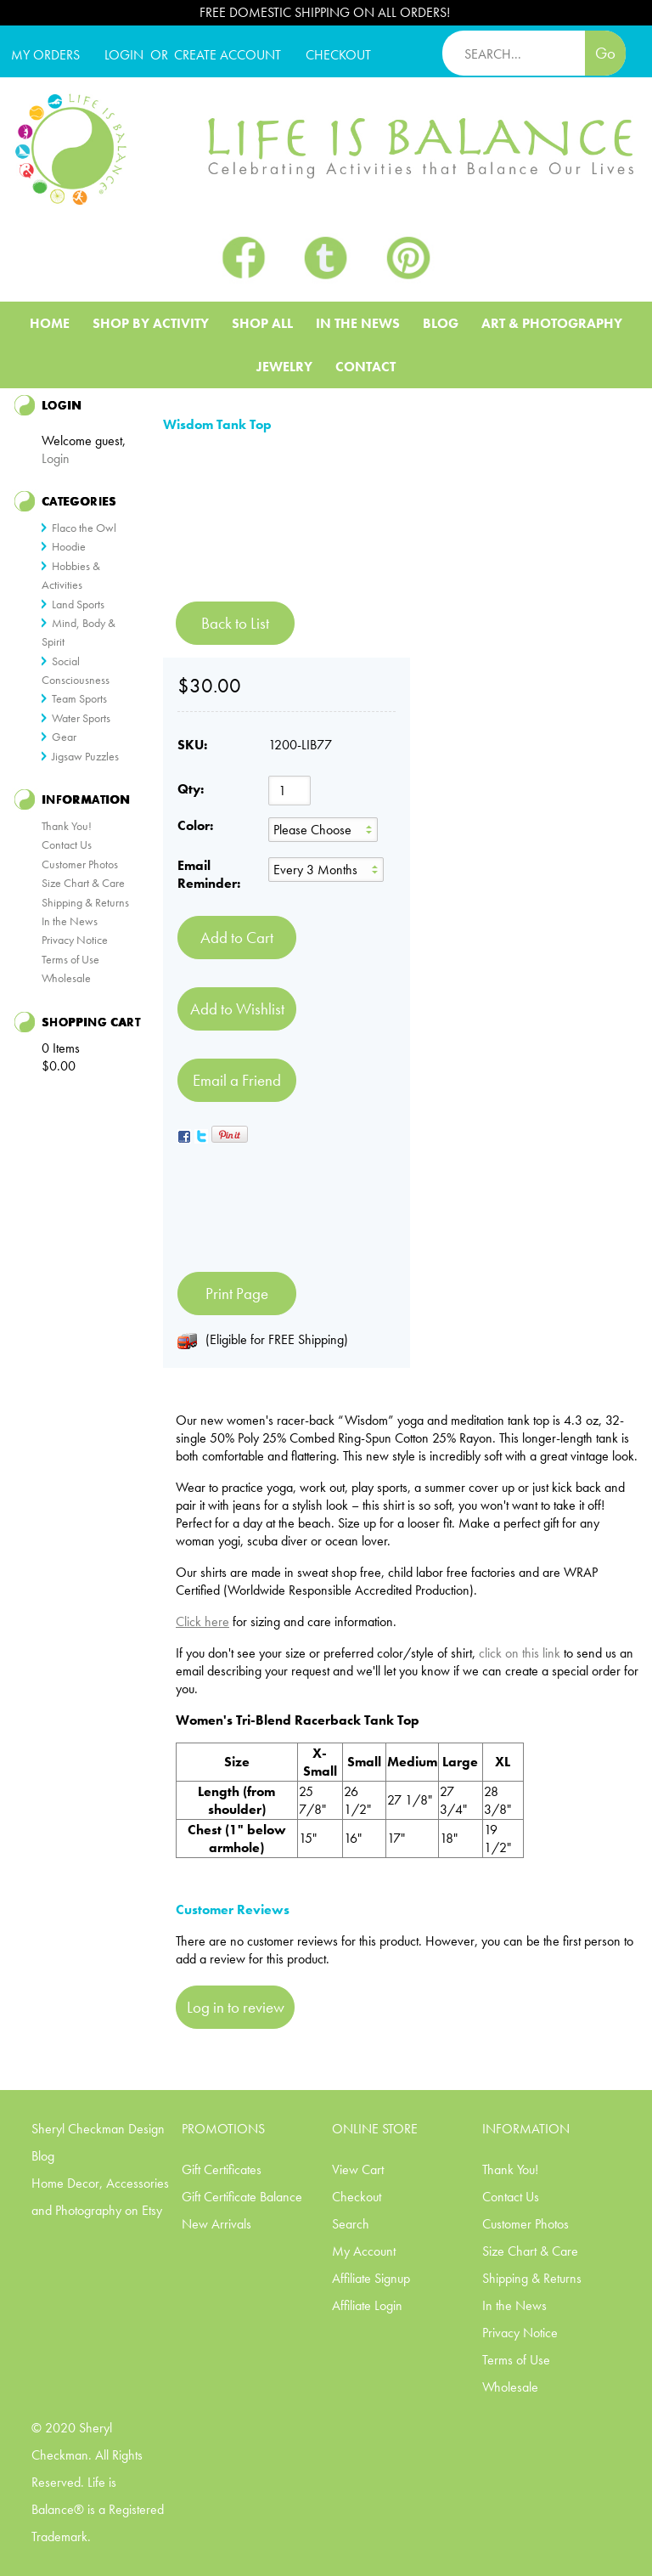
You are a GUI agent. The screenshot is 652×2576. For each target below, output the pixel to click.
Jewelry (284, 367)
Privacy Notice (75, 939)
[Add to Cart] (236, 937)
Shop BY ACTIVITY (151, 323)
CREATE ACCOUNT (227, 55)
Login (123, 55)
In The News (358, 323)
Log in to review (235, 2007)
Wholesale (66, 978)
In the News (70, 921)
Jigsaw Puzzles (85, 756)
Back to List (235, 623)
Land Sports (78, 604)
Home (50, 323)
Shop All (262, 323)
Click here (202, 1621)
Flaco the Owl (84, 527)
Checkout (356, 2197)
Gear (64, 736)
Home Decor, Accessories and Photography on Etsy (100, 2196)
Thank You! (67, 825)
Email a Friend (237, 1080)
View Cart (358, 2169)
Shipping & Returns (85, 902)
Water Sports (81, 718)
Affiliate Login (367, 2305)
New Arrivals (216, 2224)
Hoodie (69, 546)
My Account (364, 2251)
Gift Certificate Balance (242, 2197)
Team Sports (79, 698)
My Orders (45, 55)
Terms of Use (70, 959)
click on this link (519, 1653)
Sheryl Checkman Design (98, 2129)
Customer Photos (80, 864)
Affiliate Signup (371, 2278)
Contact (365, 367)
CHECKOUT (338, 55)
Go (605, 53)
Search (350, 2224)
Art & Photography (551, 323)
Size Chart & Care (83, 882)
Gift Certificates (221, 2169)
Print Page (236, 1293)
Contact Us (67, 844)
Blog (440, 323)
